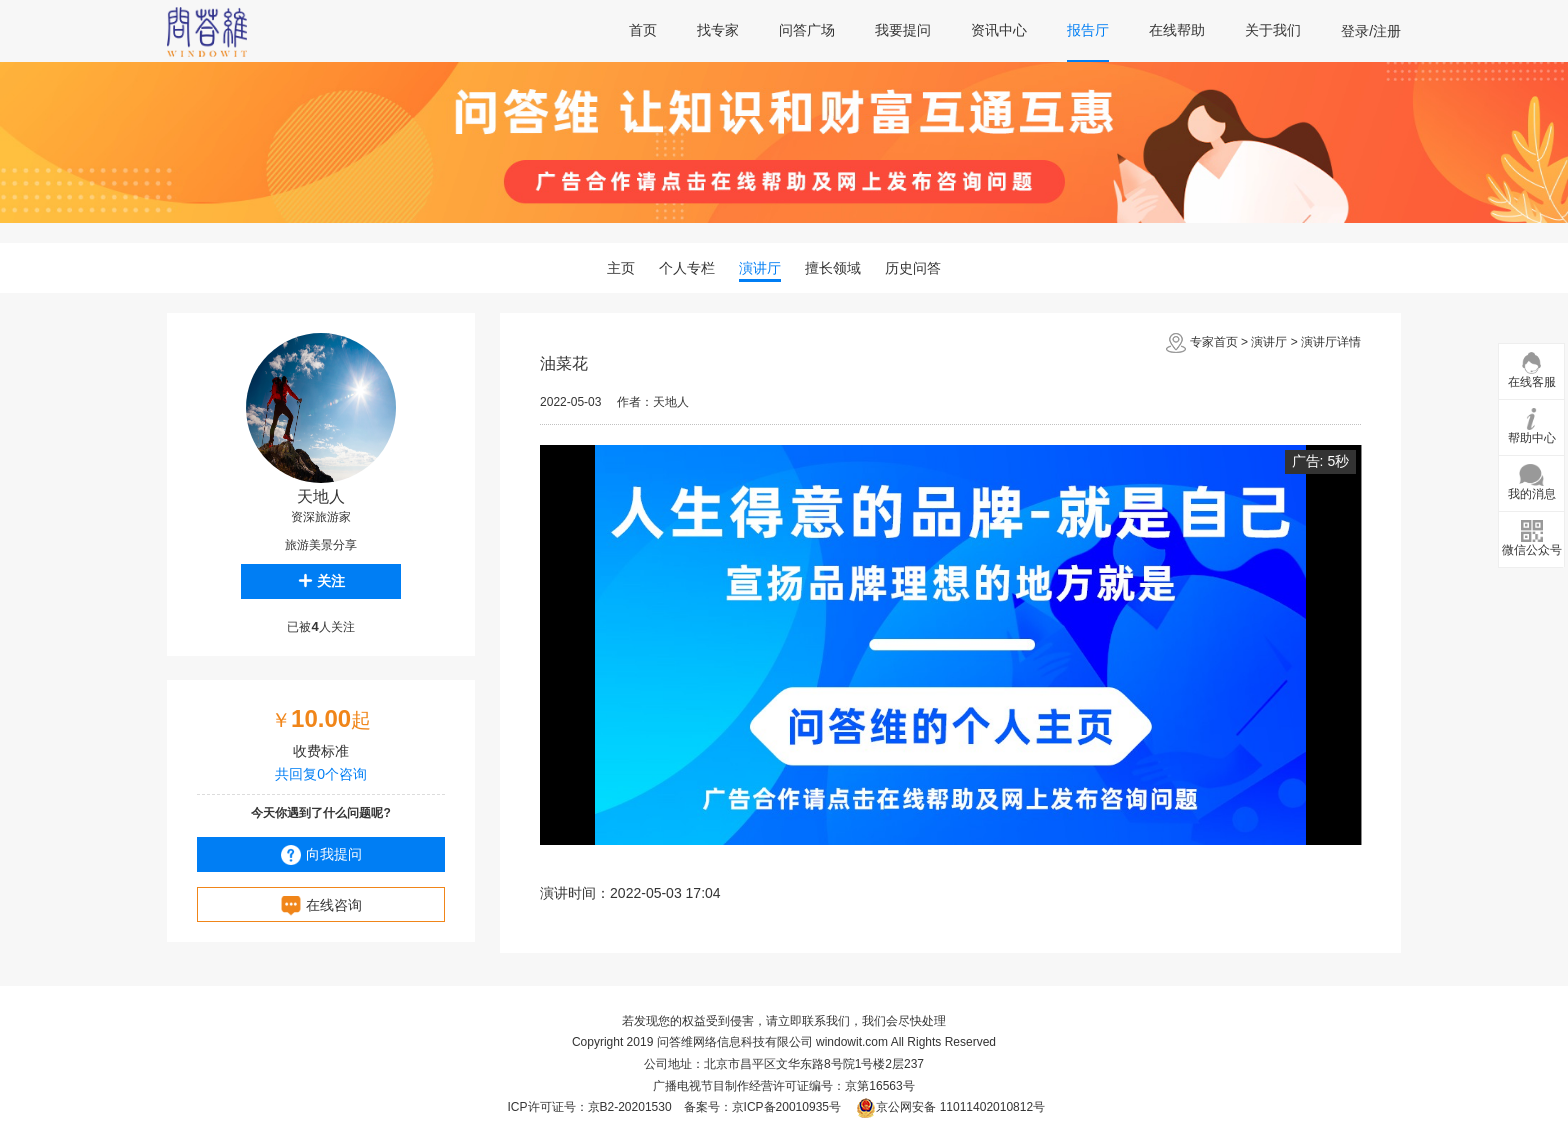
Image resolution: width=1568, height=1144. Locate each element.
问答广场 (807, 30)
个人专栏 (687, 268)
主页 (621, 268)
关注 (321, 581)
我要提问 (903, 30)
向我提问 (321, 855)
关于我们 (1273, 30)
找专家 (718, 30)
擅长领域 (833, 268)
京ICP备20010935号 (786, 1107)
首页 (643, 30)
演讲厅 (760, 268)
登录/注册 (1371, 31)
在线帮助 (1177, 30)
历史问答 (913, 268)
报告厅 (1088, 30)
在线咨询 (321, 906)
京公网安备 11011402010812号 (950, 1107)
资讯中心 (999, 30)
